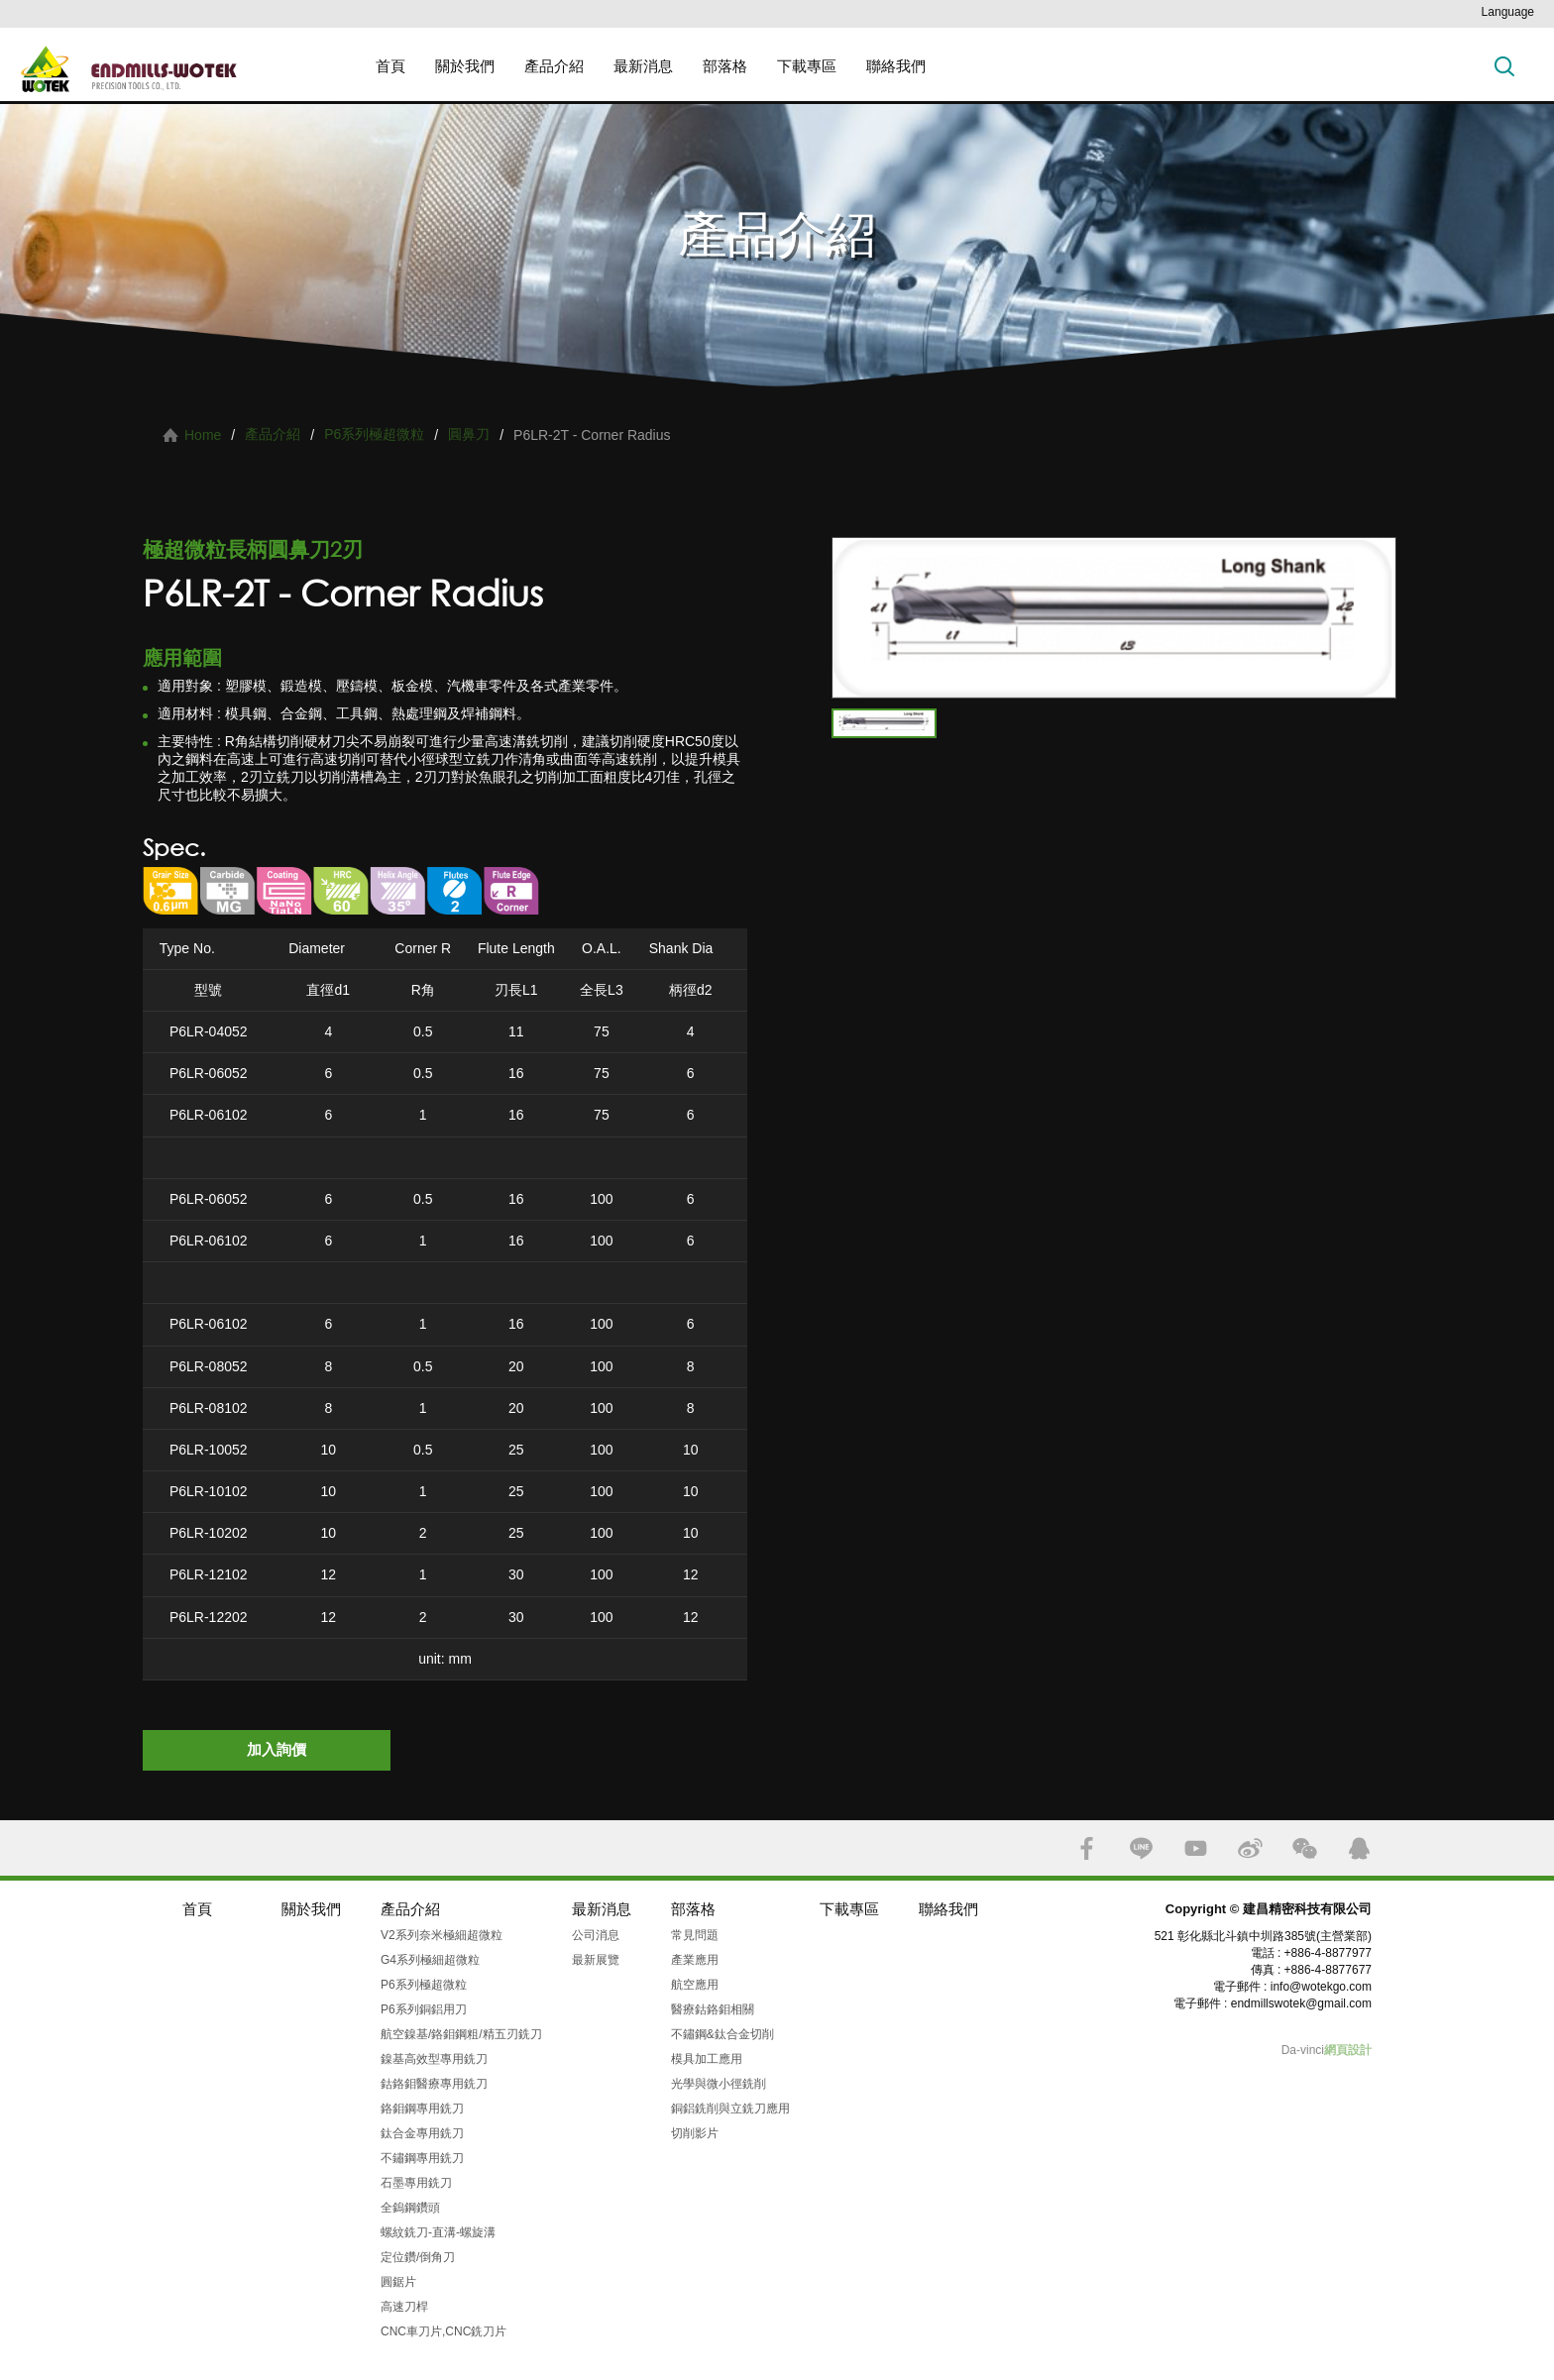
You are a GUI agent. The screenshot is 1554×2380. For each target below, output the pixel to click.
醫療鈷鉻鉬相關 (712, 2009)
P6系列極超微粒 (374, 434)
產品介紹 (554, 65)
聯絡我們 (896, 65)
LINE (1141, 1848)
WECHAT (1304, 1848)
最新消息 (643, 65)
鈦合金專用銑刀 (422, 2133)
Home (202, 435)
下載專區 (806, 65)
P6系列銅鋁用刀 (424, 2009)
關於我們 (465, 65)
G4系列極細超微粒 (430, 1960)
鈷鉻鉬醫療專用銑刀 (434, 2084)
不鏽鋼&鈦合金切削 (722, 2034)
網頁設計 (1348, 2050)
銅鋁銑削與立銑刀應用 (730, 2108)
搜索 (1504, 66)
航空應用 (695, 1985)
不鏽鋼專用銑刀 (422, 2158)
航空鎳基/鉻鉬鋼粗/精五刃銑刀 (461, 2034)
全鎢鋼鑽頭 (410, 2208)
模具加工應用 (706, 2059)
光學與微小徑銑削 (718, 2084)
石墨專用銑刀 (416, 2183)
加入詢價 (276, 1749)
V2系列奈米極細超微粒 (441, 1935)
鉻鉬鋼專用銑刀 (422, 2108)
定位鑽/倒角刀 (418, 2257)
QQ (1359, 1848)
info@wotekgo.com (1321, 1987)
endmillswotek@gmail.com (1301, 2003)
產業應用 (695, 1960)
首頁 (390, 65)
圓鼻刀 (469, 434)
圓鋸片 (398, 2282)
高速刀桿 (404, 2307)
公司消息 (595, 1935)
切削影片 (695, 2133)
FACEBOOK (1086, 1848)
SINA (1250, 1848)
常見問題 (695, 1935)
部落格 (725, 65)
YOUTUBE (1195, 1848)
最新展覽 (595, 1960)
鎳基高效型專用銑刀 (434, 2059)
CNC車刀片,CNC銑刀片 (443, 2331)
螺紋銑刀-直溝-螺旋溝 (438, 2232)
